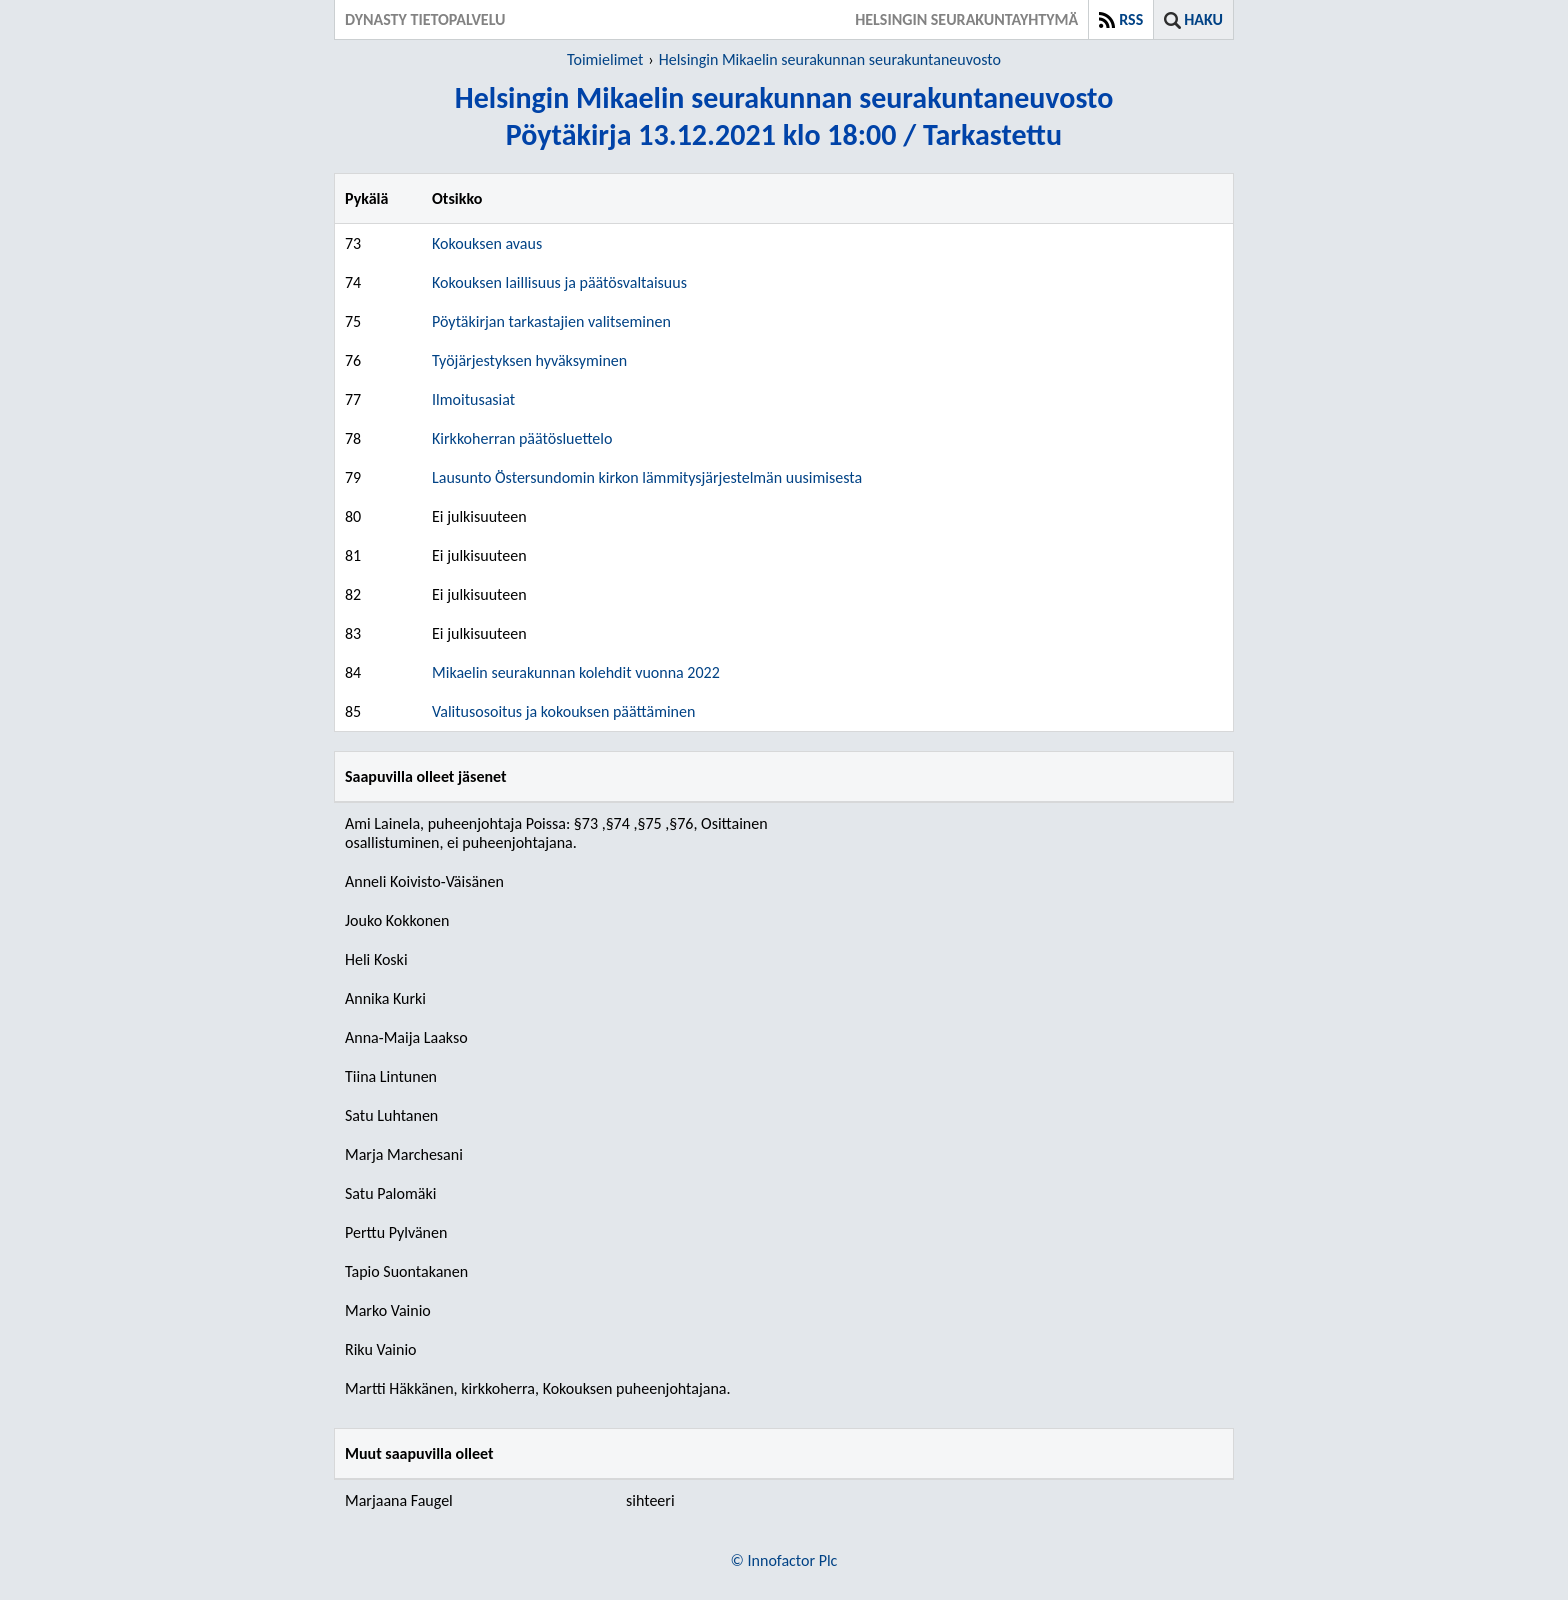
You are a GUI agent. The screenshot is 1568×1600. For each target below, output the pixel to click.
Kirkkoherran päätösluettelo (522, 438)
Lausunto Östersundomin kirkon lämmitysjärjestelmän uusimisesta (647, 477)
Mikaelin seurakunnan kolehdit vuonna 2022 (576, 672)
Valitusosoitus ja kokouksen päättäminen (563, 711)
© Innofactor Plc (784, 1560)
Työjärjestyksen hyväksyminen (529, 360)
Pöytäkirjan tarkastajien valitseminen (551, 321)
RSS (1131, 19)
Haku (1203, 19)
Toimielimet (605, 59)
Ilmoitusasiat (473, 399)
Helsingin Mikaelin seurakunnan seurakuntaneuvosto (830, 59)
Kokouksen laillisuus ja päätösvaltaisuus (559, 282)
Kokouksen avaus (487, 243)
